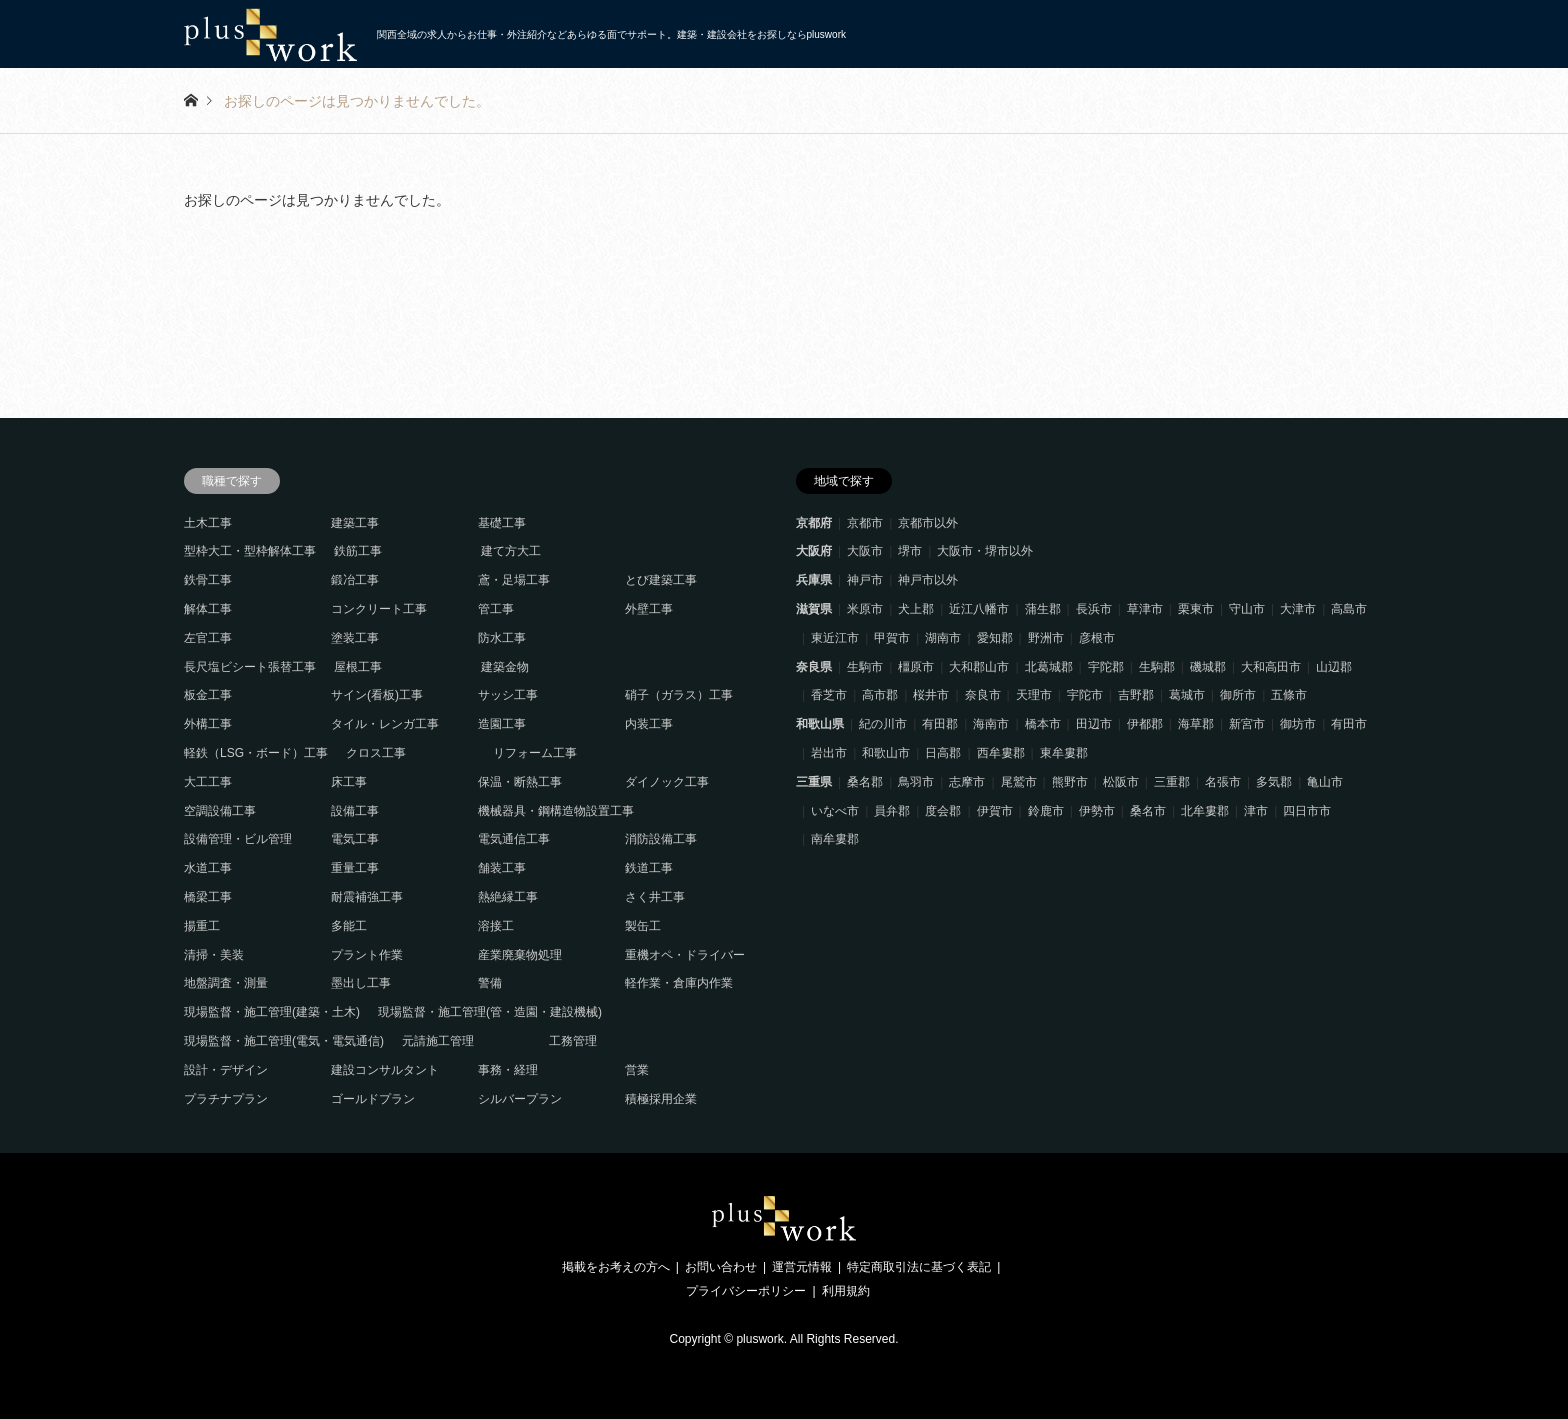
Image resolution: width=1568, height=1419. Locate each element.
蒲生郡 (1043, 609)
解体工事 (208, 609)
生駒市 (865, 667)
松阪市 (1121, 782)
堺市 (910, 551)
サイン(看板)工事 (377, 695)
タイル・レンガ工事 (385, 724)
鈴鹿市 (1046, 811)
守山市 (1247, 609)
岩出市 (829, 753)
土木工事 (208, 523)
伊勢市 (1097, 811)
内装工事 (649, 724)
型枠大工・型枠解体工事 (250, 551)
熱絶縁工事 (508, 897)
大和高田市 (1271, 667)
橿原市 (916, 667)
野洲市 (1046, 638)
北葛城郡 (1049, 667)
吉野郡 (1136, 695)
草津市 (1145, 609)
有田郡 (940, 724)
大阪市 (865, 551)
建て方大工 (511, 551)
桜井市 (931, 695)
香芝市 (829, 695)
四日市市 (1307, 811)
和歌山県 (820, 724)
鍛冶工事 (355, 580)
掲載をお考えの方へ (616, 1267)
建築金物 (505, 667)
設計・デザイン (226, 1070)
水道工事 (208, 868)
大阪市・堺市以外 (985, 551)
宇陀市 (1085, 695)
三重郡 (1172, 782)
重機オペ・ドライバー (685, 955)
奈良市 (983, 695)
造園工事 (502, 724)
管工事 (496, 609)
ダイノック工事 (667, 782)
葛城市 (1187, 695)
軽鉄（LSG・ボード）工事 (256, 753)
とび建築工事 (661, 580)
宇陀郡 (1106, 667)
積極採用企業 (661, 1099)
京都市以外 (928, 523)
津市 (1256, 811)
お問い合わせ (721, 1267)
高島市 (1349, 609)
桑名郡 (865, 782)
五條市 (1289, 695)
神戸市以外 (928, 580)
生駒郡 (1157, 667)
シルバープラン (520, 1099)
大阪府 (814, 551)
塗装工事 (355, 638)
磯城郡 (1208, 667)
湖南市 (943, 638)
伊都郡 (1145, 724)
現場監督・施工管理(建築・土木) (272, 1012)
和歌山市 (886, 753)
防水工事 (502, 638)
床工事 (349, 782)
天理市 (1034, 695)
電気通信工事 (514, 839)
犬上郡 (916, 609)
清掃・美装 (214, 955)
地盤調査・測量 (226, 983)
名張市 (1223, 782)
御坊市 (1298, 724)
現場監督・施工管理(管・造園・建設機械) (490, 1012)
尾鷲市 (1019, 782)
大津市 (1298, 609)
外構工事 (208, 724)
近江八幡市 (979, 609)
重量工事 (355, 868)
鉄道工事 (649, 868)
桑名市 (1148, 811)
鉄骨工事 (208, 580)
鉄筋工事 (358, 551)
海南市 (991, 724)
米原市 (865, 609)
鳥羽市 (916, 782)
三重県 (814, 782)
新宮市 (1247, 724)
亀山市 (1325, 782)
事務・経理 (508, 1070)
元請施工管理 (438, 1041)
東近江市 (835, 638)
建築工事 (355, 523)
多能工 (349, 926)
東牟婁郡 (1064, 753)
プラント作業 (367, 955)
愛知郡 (995, 638)
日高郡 (943, 753)
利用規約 (846, 1291)
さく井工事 (655, 897)
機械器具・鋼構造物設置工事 (556, 811)
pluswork (759, 1339)
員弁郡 (892, 811)
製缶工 (643, 926)
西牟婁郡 (1001, 753)
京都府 (814, 523)
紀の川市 (883, 724)
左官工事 (208, 638)
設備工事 (355, 811)
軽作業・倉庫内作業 (679, 983)
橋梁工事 (208, 897)
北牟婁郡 (1205, 811)
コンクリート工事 (379, 609)
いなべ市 (835, 811)
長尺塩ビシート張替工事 (250, 667)
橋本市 (1043, 724)
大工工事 (208, 782)
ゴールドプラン (373, 1099)
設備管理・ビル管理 (238, 839)
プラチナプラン (226, 1099)
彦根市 (1097, 638)
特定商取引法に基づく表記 (919, 1267)
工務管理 (573, 1041)
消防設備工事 (661, 839)
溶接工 (496, 926)
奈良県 (814, 667)
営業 (637, 1070)
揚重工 (202, 926)
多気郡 (1274, 782)
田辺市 (1094, 724)
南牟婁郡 (835, 839)
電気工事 (355, 839)
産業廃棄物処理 (520, 955)
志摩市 (967, 782)
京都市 (865, 523)
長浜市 (1094, 609)
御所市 (1238, 695)
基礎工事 (502, 523)
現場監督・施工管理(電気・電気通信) (284, 1041)
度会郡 (943, 811)
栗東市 (1196, 609)
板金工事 (208, 695)
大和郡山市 (979, 667)
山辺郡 (1334, 667)
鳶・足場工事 (514, 580)
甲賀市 (892, 638)
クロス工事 (376, 753)
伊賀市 (995, 811)
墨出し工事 (361, 983)
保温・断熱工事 (520, 782)
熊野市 (1070, 782)
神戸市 (865, 580)
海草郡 (1196, 724)
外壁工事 (649, 609)
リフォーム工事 (535, 753)
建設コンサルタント (385, 1070)
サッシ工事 (508, 695)
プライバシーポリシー (746, 1291)
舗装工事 (502, 868)
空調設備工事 (220, 811)
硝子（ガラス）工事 (679, 695)
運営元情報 (802, 1267)
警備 (490, 983)
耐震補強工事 (367, 897)
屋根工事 (358, 667)
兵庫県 (814, 580)
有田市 (1349, 724)
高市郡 (880, 695)
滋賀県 (814, 609)
